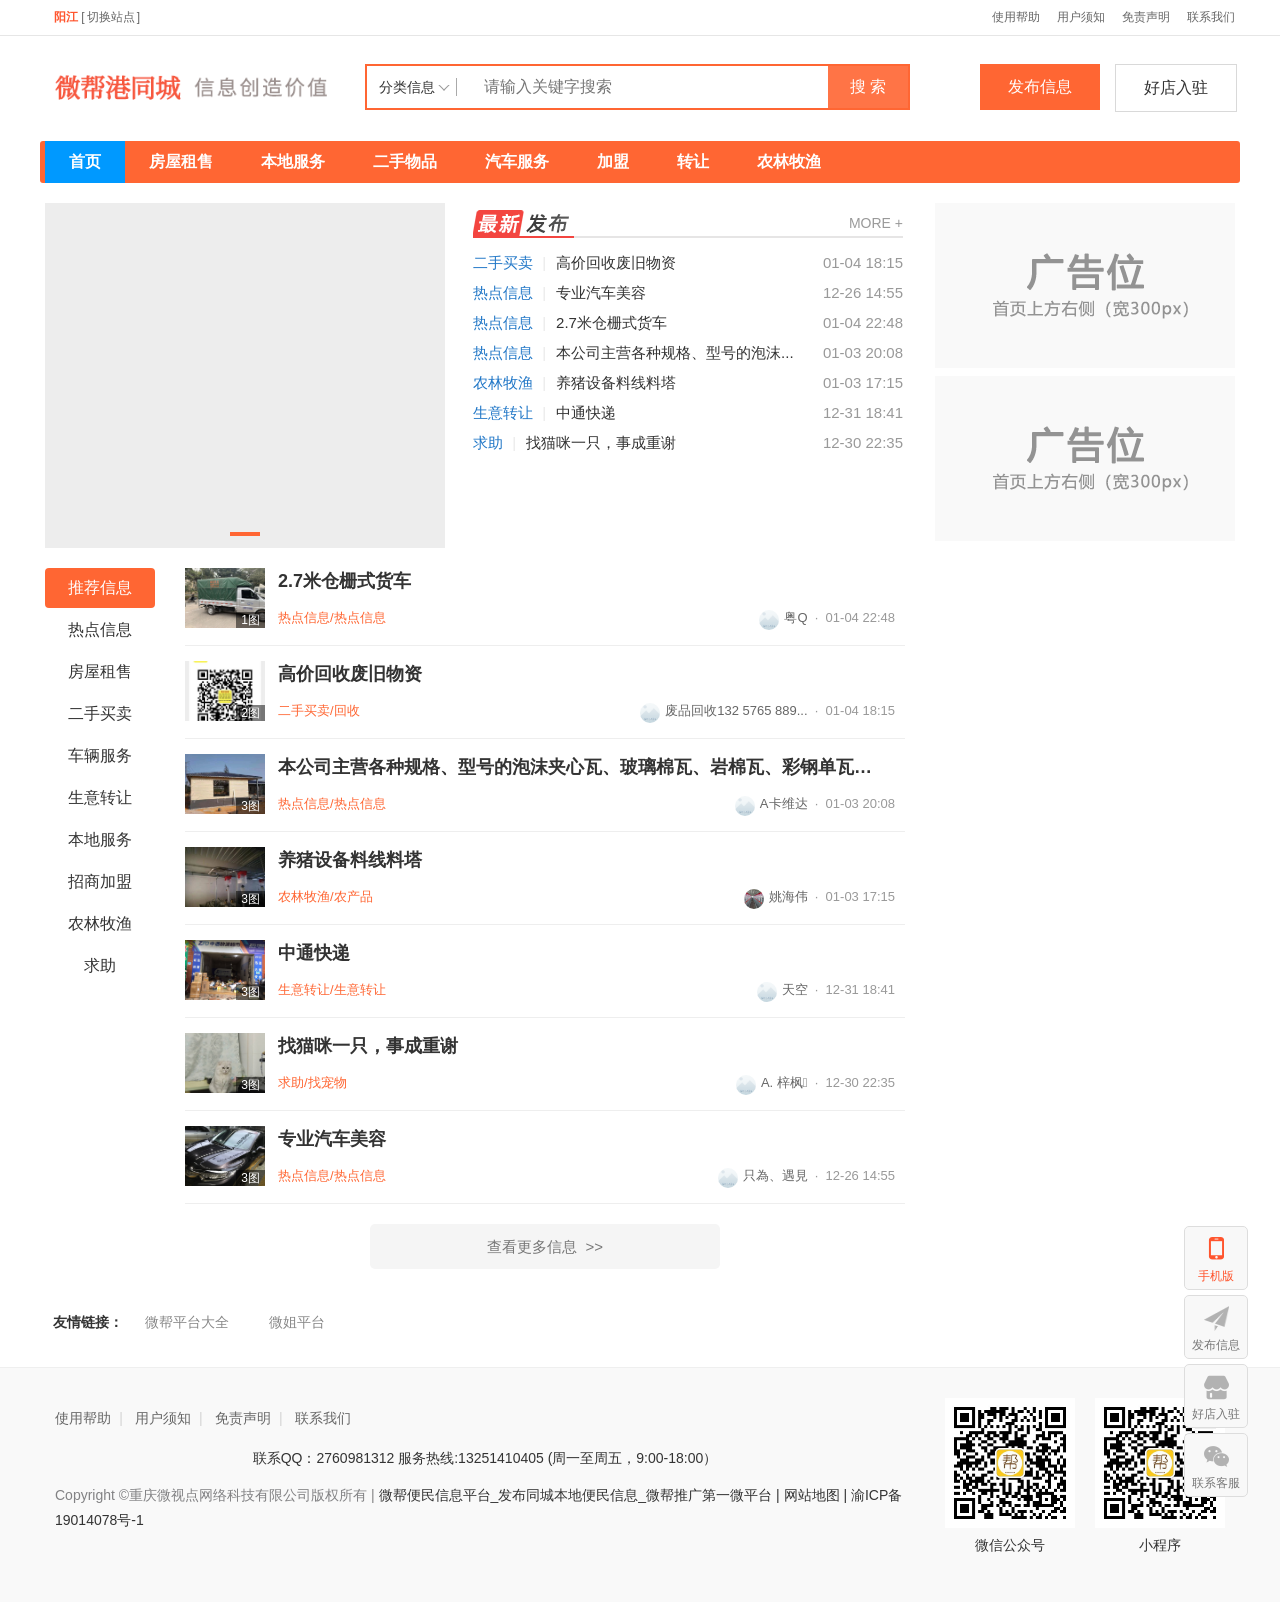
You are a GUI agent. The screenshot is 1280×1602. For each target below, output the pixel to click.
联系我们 (1211, 17)
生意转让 (503, 412)
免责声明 (1146, 17)
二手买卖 (503, 262)
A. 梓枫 (772, 1082)
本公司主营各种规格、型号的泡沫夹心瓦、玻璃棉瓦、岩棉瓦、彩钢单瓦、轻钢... (578, 767)
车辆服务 (100, 755)
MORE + (876, 223)
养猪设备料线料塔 (616, 382)
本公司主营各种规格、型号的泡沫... (675, 352)
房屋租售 (181, 161)
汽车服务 (517, 161)
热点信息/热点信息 (332, 617)
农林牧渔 (789, 161)
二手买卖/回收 (319, 710)
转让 (693, 161)
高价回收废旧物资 (616, 262)
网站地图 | (816, 1495)
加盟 (613, 161)
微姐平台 (297, 1322)
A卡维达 (771, 803)
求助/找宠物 (312, 1082)
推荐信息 (100, 587)
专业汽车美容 (601, 292)
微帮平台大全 (187, 1322)
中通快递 (586, 412)
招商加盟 (100, 881)
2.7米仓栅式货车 (611, 322)
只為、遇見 (763, 1175)
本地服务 (293, 161)
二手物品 (405, 161)
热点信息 (503, 292)
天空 (782, 989)
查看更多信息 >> (545, 1246)
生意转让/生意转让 (332, 989)
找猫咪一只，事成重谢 (601, 442)
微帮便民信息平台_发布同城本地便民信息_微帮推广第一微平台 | (577, 1495)
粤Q (783, 617)
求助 (488, 442)
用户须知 (1081, 17)
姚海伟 (776, 896)
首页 (85, 161)
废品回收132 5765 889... (723, 710)
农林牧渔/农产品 (325, 896)
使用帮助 (1016, 17)
